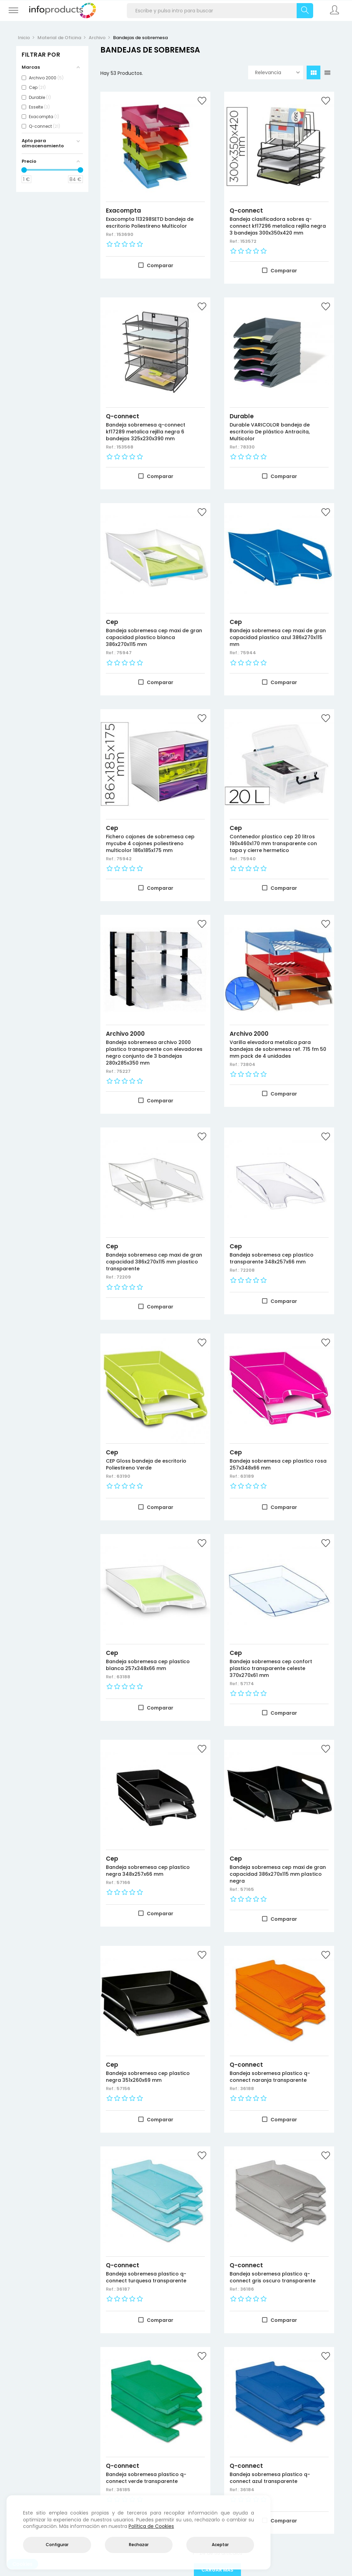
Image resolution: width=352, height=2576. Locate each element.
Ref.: (111, 234)
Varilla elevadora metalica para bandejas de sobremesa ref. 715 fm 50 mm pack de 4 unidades (278, 1049)
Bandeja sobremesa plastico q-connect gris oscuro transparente (273, 2277)
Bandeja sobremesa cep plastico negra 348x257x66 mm (148, 1870)
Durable (242, 416)
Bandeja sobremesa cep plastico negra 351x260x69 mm (148, 2077)
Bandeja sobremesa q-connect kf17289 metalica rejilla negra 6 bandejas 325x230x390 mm (145, 431)
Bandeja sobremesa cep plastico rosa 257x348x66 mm (278, 1464)
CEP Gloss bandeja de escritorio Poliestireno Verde (146, 1464)
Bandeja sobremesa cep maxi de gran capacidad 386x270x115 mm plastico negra (278, 1874)
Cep (112, 622)
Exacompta (123, 210)
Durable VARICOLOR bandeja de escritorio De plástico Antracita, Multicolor (270, 431)
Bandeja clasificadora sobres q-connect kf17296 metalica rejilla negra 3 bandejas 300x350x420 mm (278, 226)
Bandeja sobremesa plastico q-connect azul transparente (270, 2478)
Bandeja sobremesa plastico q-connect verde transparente (146, 2478)
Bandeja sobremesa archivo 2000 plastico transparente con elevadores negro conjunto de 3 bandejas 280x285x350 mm (154, 1052)
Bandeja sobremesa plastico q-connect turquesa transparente (146, 2277)
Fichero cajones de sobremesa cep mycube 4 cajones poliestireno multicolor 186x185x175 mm (150, 843)
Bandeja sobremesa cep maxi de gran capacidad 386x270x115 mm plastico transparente (154, 1261)
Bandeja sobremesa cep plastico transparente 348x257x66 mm (272, 1258)
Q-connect (246, 210)
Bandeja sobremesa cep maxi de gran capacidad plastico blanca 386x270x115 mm (154, 637)
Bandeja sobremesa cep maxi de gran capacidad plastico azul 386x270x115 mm (278, 637)
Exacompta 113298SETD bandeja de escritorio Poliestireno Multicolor (150, 222)
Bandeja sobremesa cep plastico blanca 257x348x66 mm (148, 1665)
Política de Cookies (151, 2526)
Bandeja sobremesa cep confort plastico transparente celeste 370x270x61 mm (271, 1668)
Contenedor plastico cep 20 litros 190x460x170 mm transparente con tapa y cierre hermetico (273, 843)
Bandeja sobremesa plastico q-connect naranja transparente (270, 2077)
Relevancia (277, 72)
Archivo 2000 (125, 1033)
